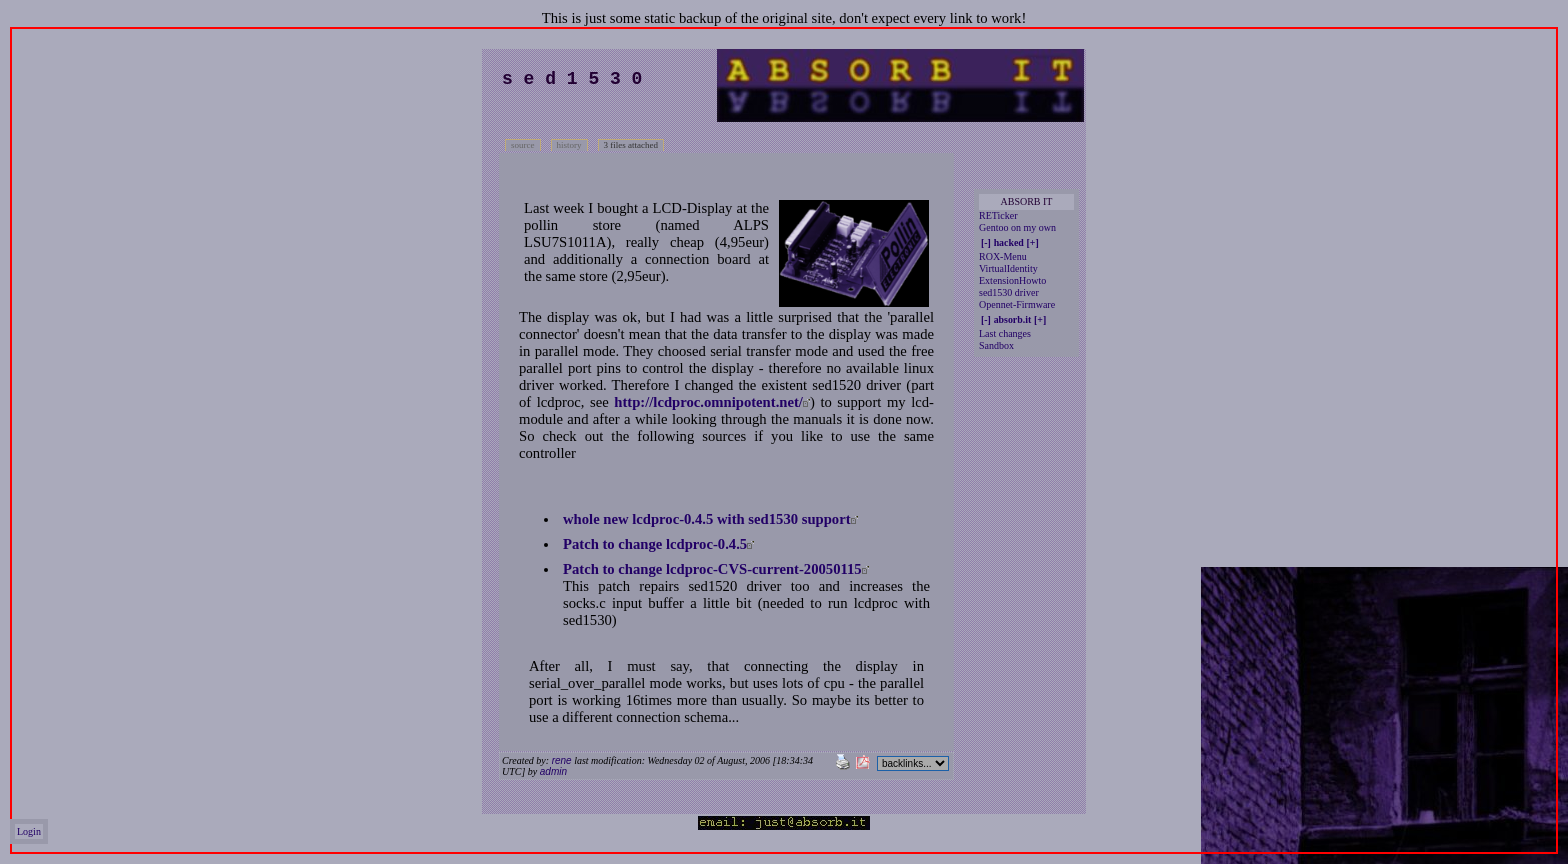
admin (553, 771)
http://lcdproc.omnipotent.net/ (708, 402)
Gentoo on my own (1017, 227)
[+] (1033, 242)
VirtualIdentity (1008, 268)
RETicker (998, 215)
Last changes (1005, 333)
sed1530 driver (1009, 292)
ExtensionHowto (1012, 280)
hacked (1009, 242)
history (569, 145)
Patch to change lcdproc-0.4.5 (655, 544)
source (523, 145)
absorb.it (1013, 319)
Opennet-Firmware (1017, 304)
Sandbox (996, 345)
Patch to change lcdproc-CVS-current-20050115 (712, 569)
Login (29, 831)
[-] (986, 242)
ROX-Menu (1003, 256)
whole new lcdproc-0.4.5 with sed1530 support (707, 519)
